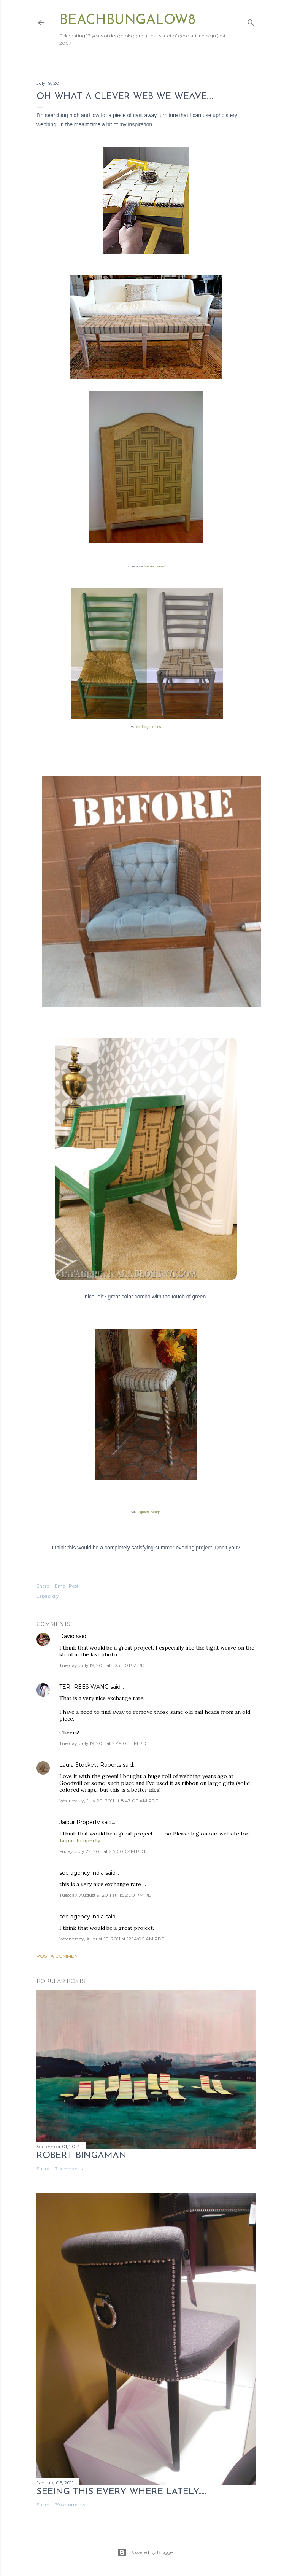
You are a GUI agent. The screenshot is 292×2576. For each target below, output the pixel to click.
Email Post (67, 1586)
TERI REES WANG (84, 1686)
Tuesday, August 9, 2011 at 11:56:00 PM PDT (106, 1895)
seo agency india (81, 1872)
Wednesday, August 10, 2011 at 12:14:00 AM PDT (111, 1939)
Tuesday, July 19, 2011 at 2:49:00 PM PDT (104, 1743)
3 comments (69, 2168)
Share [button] (42, 1586)
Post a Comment (58, 1956)
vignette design (149, 1512)
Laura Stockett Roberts (91, 1764)
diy (55, 1596)
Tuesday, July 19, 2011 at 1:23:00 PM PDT (103, 1665)
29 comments (70, 2505)
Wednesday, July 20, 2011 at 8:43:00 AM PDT (108, 1801)
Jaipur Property (79, 1822)
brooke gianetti (155, 566)
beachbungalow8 (127, 20)
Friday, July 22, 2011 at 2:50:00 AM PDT (102, 1851)
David (67, 1636)
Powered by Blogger (146, 2552)
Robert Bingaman (81, 2155)
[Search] (251, 21)
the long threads (148, 727)
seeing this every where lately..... (121, 2492)
